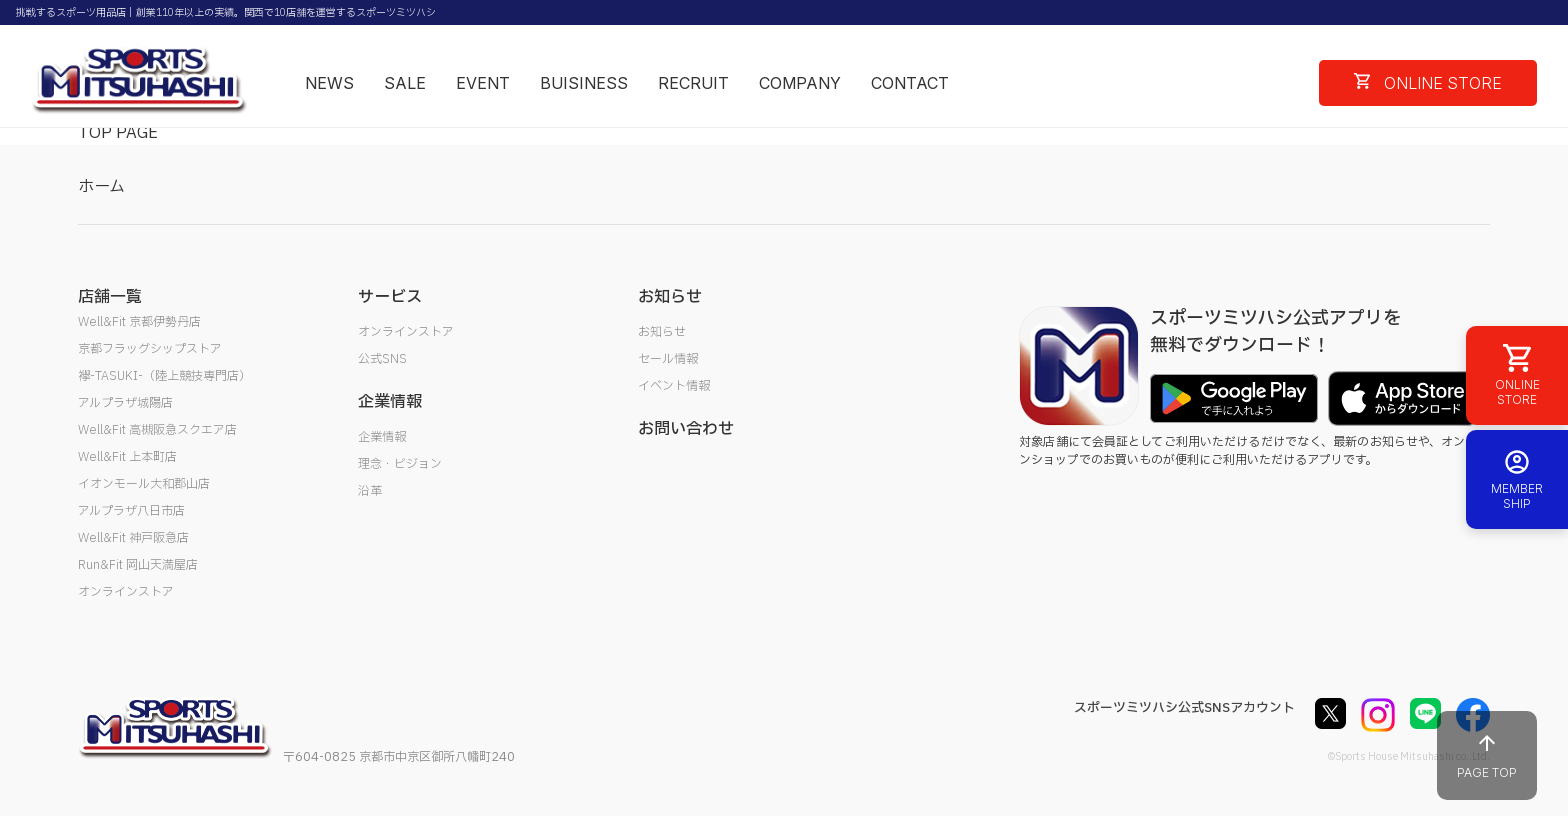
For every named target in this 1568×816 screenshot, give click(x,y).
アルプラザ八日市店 (131, 511)
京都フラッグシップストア (150, 349)
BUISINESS (584, 83)
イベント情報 (674, 386)
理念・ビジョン (400, 464)
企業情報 (382, 437)
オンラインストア (126, 592)
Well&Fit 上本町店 (127, 457)
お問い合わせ (686, 429)
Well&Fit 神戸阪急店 (133, 538)
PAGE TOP (1487, 755)
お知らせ (662, 332)
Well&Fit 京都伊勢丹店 (139, 322)
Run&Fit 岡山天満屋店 (138, 565)
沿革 (370, 491)
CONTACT (910, 83)
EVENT (483, 83)
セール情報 (668, 359)
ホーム (101, 187)
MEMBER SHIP (1517, 479)
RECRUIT (693, 83)
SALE (405, 83)
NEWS (329, 83)
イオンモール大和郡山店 (144, 484)
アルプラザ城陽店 (125, 403)
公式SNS (382, 359)
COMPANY (800, 83)
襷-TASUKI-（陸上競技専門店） (164, 376)
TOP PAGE (118, 133)
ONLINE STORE (1428, 83)
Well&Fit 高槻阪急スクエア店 (157, 430)
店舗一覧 (110, 297)
